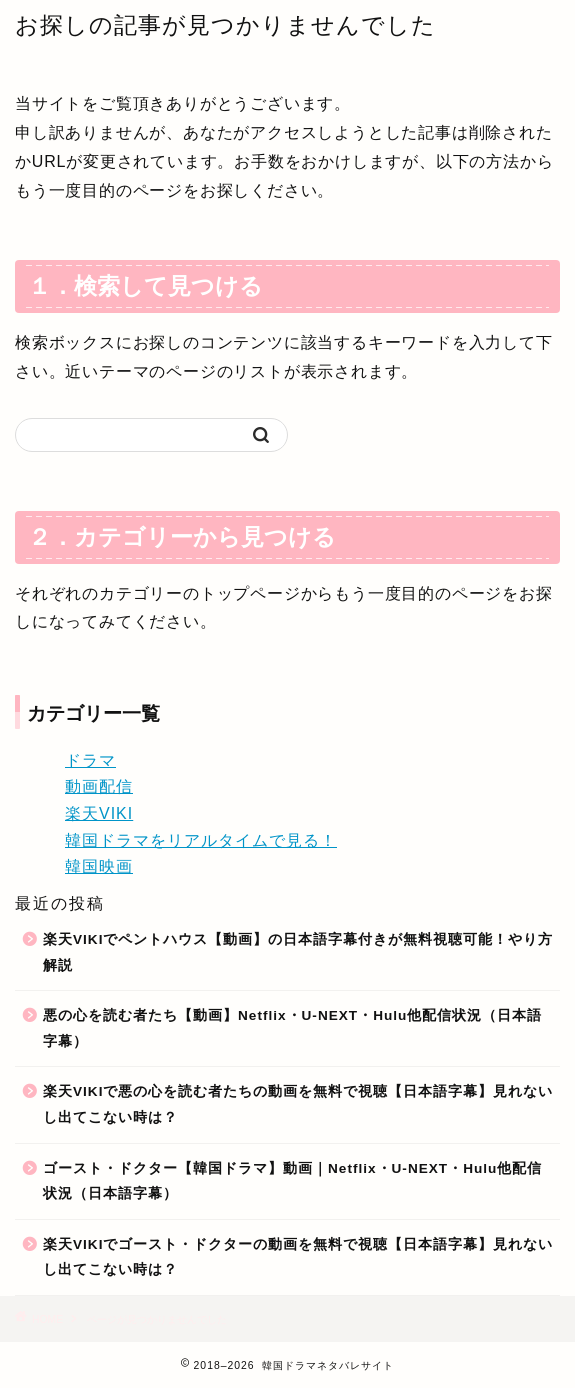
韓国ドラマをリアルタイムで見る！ (201, 840)
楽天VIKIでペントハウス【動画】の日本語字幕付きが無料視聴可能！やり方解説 (298, 952)
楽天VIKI (99, 813)
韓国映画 (99, 866)
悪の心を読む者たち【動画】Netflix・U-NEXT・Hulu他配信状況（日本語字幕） (292, 1028)
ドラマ (90, 760)
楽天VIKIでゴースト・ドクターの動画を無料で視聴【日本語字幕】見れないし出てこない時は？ (298, 1257)
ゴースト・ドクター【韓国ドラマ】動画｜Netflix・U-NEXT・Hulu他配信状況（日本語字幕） (292, 1181)
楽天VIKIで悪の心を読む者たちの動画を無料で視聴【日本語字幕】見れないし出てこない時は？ (298, 1104)
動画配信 (99, 786)
